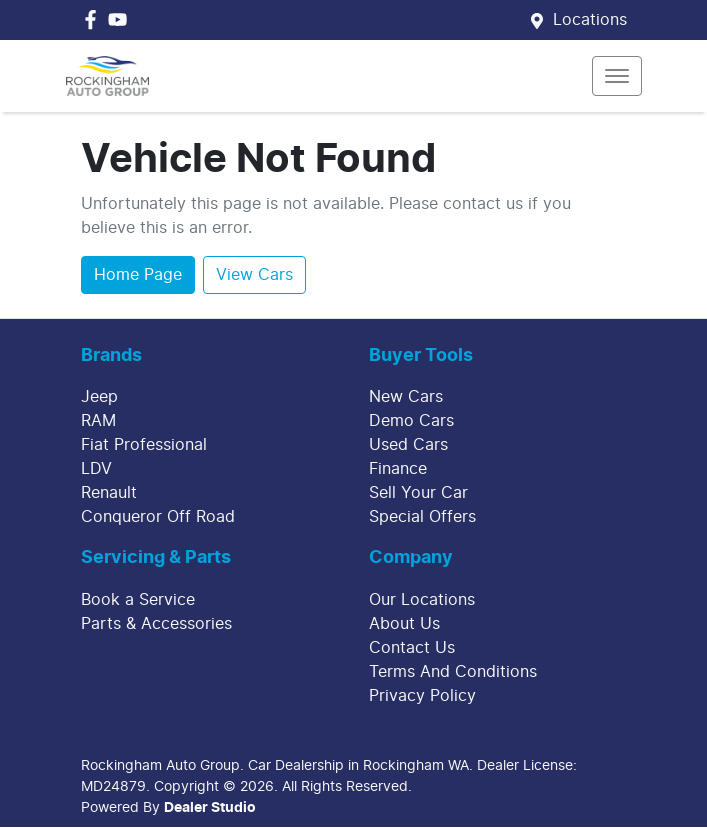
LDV (96, 469)
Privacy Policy (422, 696)
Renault (109, 493)
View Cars (254, 275)
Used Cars (408, 445)
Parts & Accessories (156, 624)
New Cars (406, 397)
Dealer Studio (210, 808)
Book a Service (138, 600)
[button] (617, 76)
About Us (404, 624)
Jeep (99, 397)
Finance (398, 469)
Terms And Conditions (453, 672)
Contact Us (412, 648)
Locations (590, 20)
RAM (98, 421)
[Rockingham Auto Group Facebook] (94, 19)
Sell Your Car (418, 493)
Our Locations (422, 600)
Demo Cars (411, 421)
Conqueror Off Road (158, 517)
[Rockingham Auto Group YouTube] (121, 19)
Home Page (138, 275)
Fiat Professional (144, 445)
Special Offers (422, 517)
